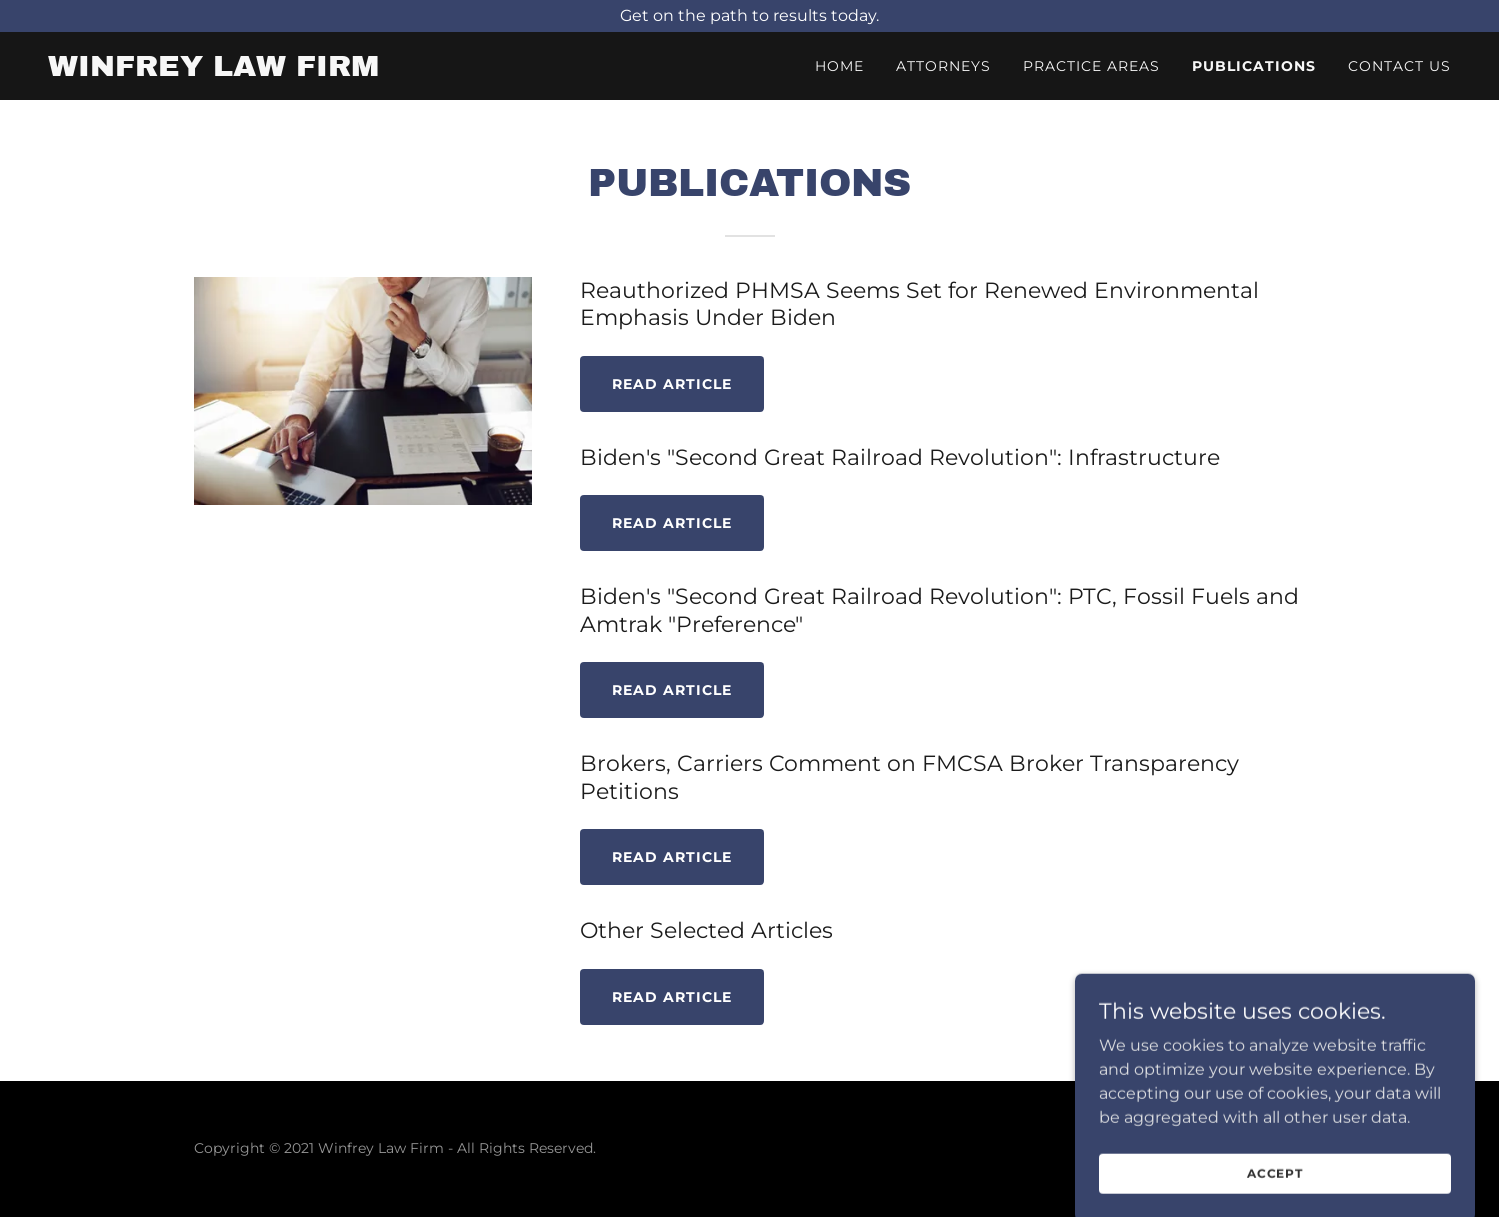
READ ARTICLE (672, 523)
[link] (213, 70)
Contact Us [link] (1399, 66)
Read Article (672, 384)
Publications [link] (1254, 66)
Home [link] (839, 66)
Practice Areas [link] (1091, 66)
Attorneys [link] (943, 66)
